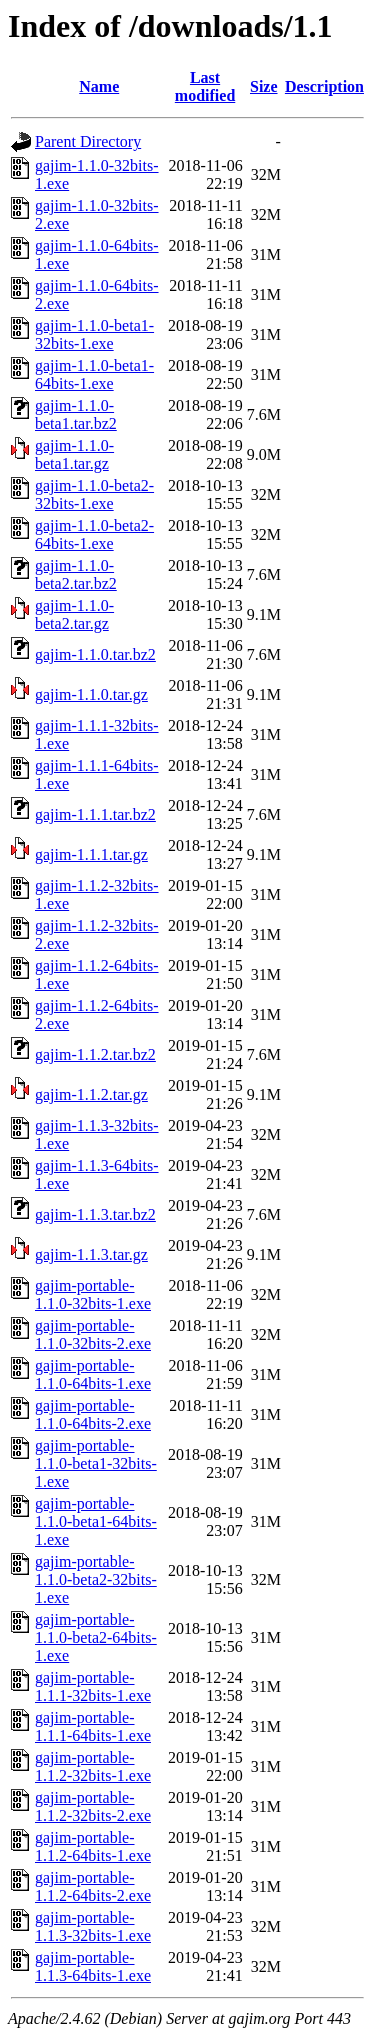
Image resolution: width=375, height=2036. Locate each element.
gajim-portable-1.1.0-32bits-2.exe (93, 1334)
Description (324, 86)
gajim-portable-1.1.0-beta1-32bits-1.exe (96, 1463)
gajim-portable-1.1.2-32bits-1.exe (93, 1766)
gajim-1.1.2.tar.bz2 (95, 1054)
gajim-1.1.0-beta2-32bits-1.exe (94, 494)
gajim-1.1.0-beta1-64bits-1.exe (94, 374)
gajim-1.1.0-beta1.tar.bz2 (76, 414)
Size (264, 86)
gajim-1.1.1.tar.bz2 (95, 814)
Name (99, 86)
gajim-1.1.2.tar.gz (91, 1094)
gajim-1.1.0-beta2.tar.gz (74, 614)
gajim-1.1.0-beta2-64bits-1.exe (94, 534)
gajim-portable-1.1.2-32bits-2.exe (93, 1806)
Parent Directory (88, 141)
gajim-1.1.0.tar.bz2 (95, 654)
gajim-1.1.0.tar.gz (91, 694)
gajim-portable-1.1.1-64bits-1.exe (93, 1726)
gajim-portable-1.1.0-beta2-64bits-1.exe (96, 1637)
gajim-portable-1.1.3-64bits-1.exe (93, 1966)
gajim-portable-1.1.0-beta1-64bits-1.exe (96, 1521)
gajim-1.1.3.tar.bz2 (95, 1214)
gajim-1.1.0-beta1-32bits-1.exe (94, 334)
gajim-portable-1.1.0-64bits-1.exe (93, 1374)
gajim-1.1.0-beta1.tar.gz (74, 454)
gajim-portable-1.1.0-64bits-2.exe (93, 1414)
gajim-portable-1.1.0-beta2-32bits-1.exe (96, 1579)
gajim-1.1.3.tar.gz (91, 1254)
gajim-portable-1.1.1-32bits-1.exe (93, 1686)
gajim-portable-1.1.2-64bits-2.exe (93, 1886)
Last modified (205, 86)
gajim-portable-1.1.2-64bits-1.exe (93, 1846)
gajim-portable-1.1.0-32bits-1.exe (93, 1294)
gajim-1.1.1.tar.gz (91, 854)
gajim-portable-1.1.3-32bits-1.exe (93, 1926)
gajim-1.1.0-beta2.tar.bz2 (76, 574)
